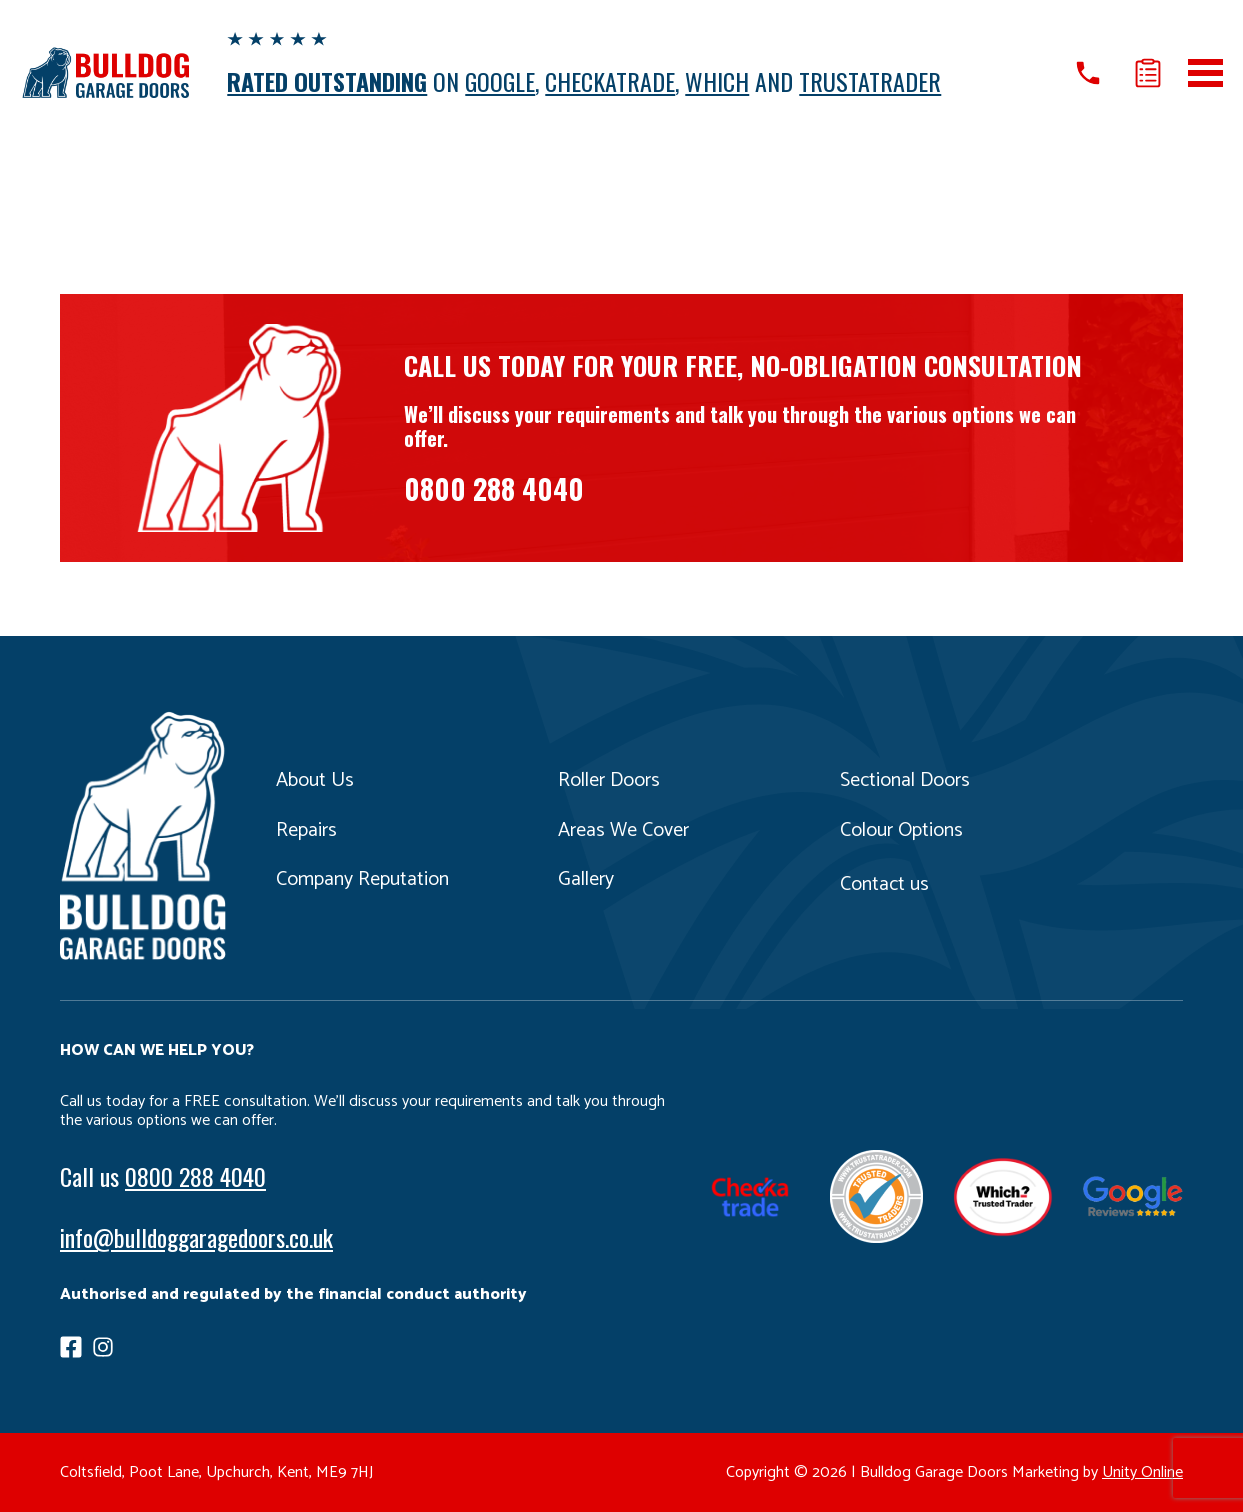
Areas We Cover (623, 830)
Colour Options (901, 830)
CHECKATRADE (610, 81)
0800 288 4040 (494, 488)
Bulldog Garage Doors (105, 72)
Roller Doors (609, 780)
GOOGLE (500, 81)
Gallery (586, 879)
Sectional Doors (905, 780)
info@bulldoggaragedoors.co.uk (196, 1237)
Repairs (306, 830)
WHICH (717, 81)
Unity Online (1142, 1472)
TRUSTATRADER (870, 81)
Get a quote (1148, 73)
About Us (315, 780)
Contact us (884, 884)
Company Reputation (362, 879)
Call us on (1088, 73)
